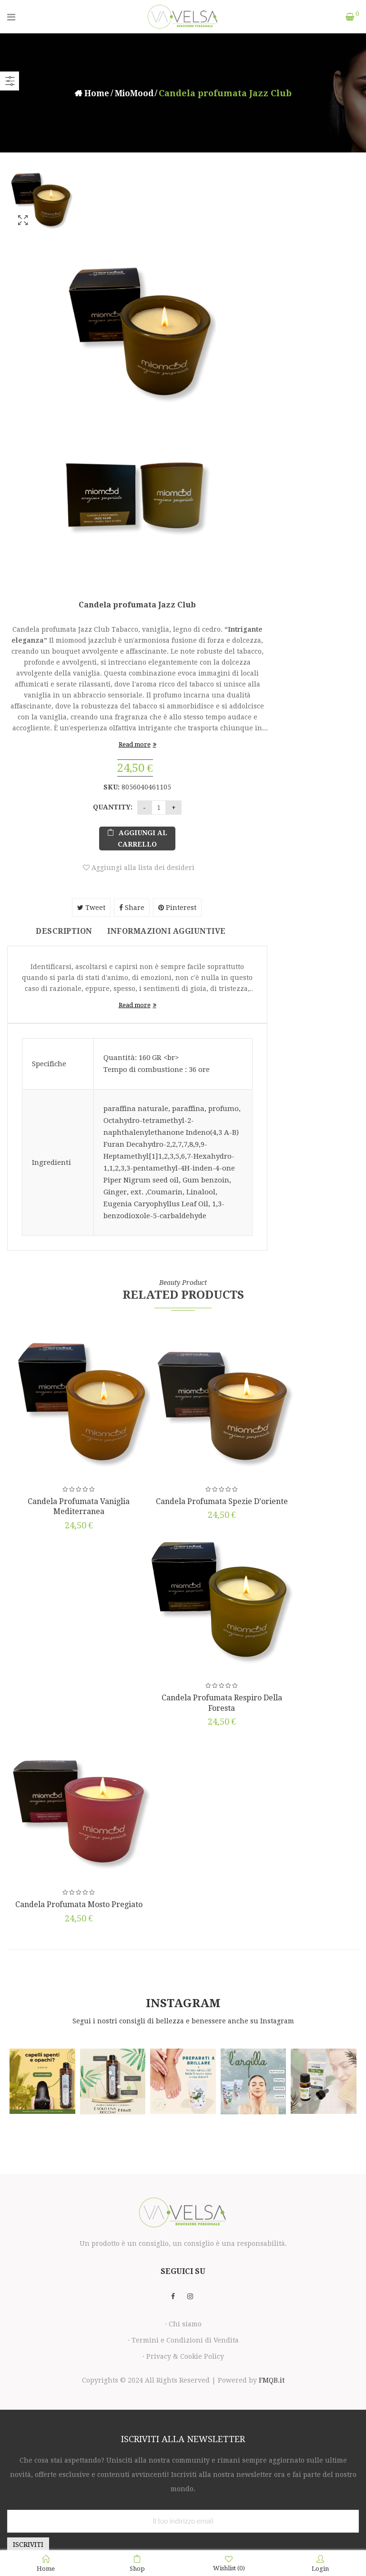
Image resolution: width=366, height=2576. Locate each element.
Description (59, 931)
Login (320, 2563)
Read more (135, 744)
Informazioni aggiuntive (169, 931)
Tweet (91, 907)
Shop (137, 2563)
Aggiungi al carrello (142, 838)
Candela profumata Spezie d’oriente (222, 1501)
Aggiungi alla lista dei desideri (142, 867)
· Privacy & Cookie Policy (183, 2354)
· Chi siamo (183, 2322)
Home (95, 93)
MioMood (134, 93)
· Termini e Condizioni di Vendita (183, 2338)
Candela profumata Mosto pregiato (78, 1903)
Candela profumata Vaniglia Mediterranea (79, 1506)
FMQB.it (272, 2378)
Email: (183, 2500)
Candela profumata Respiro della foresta (222, 1702)
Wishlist (229, 2563)
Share (131, 907)
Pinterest (177, 907)
